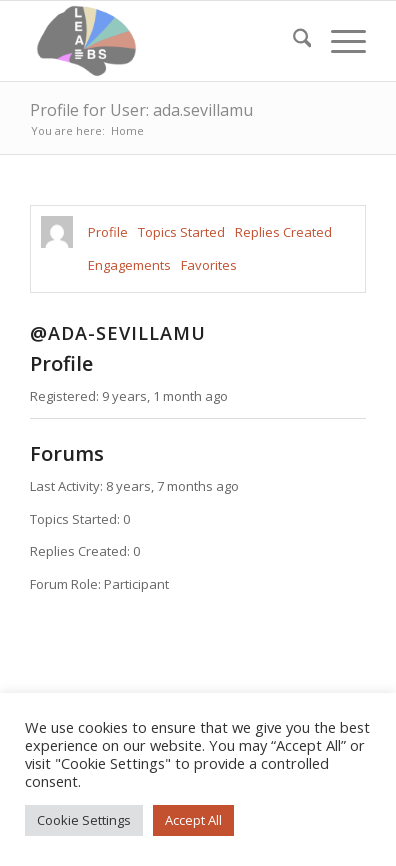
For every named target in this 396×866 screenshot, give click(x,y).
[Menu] (338, 41)
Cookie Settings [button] (84, 820)
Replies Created (283, 232)
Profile (108, 232)
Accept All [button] (193, 820)
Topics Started (181, 232)
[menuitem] (292, 41)
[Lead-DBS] (164, 41)
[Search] (292, 41)
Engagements (129, 265)
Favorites (209, 265)
